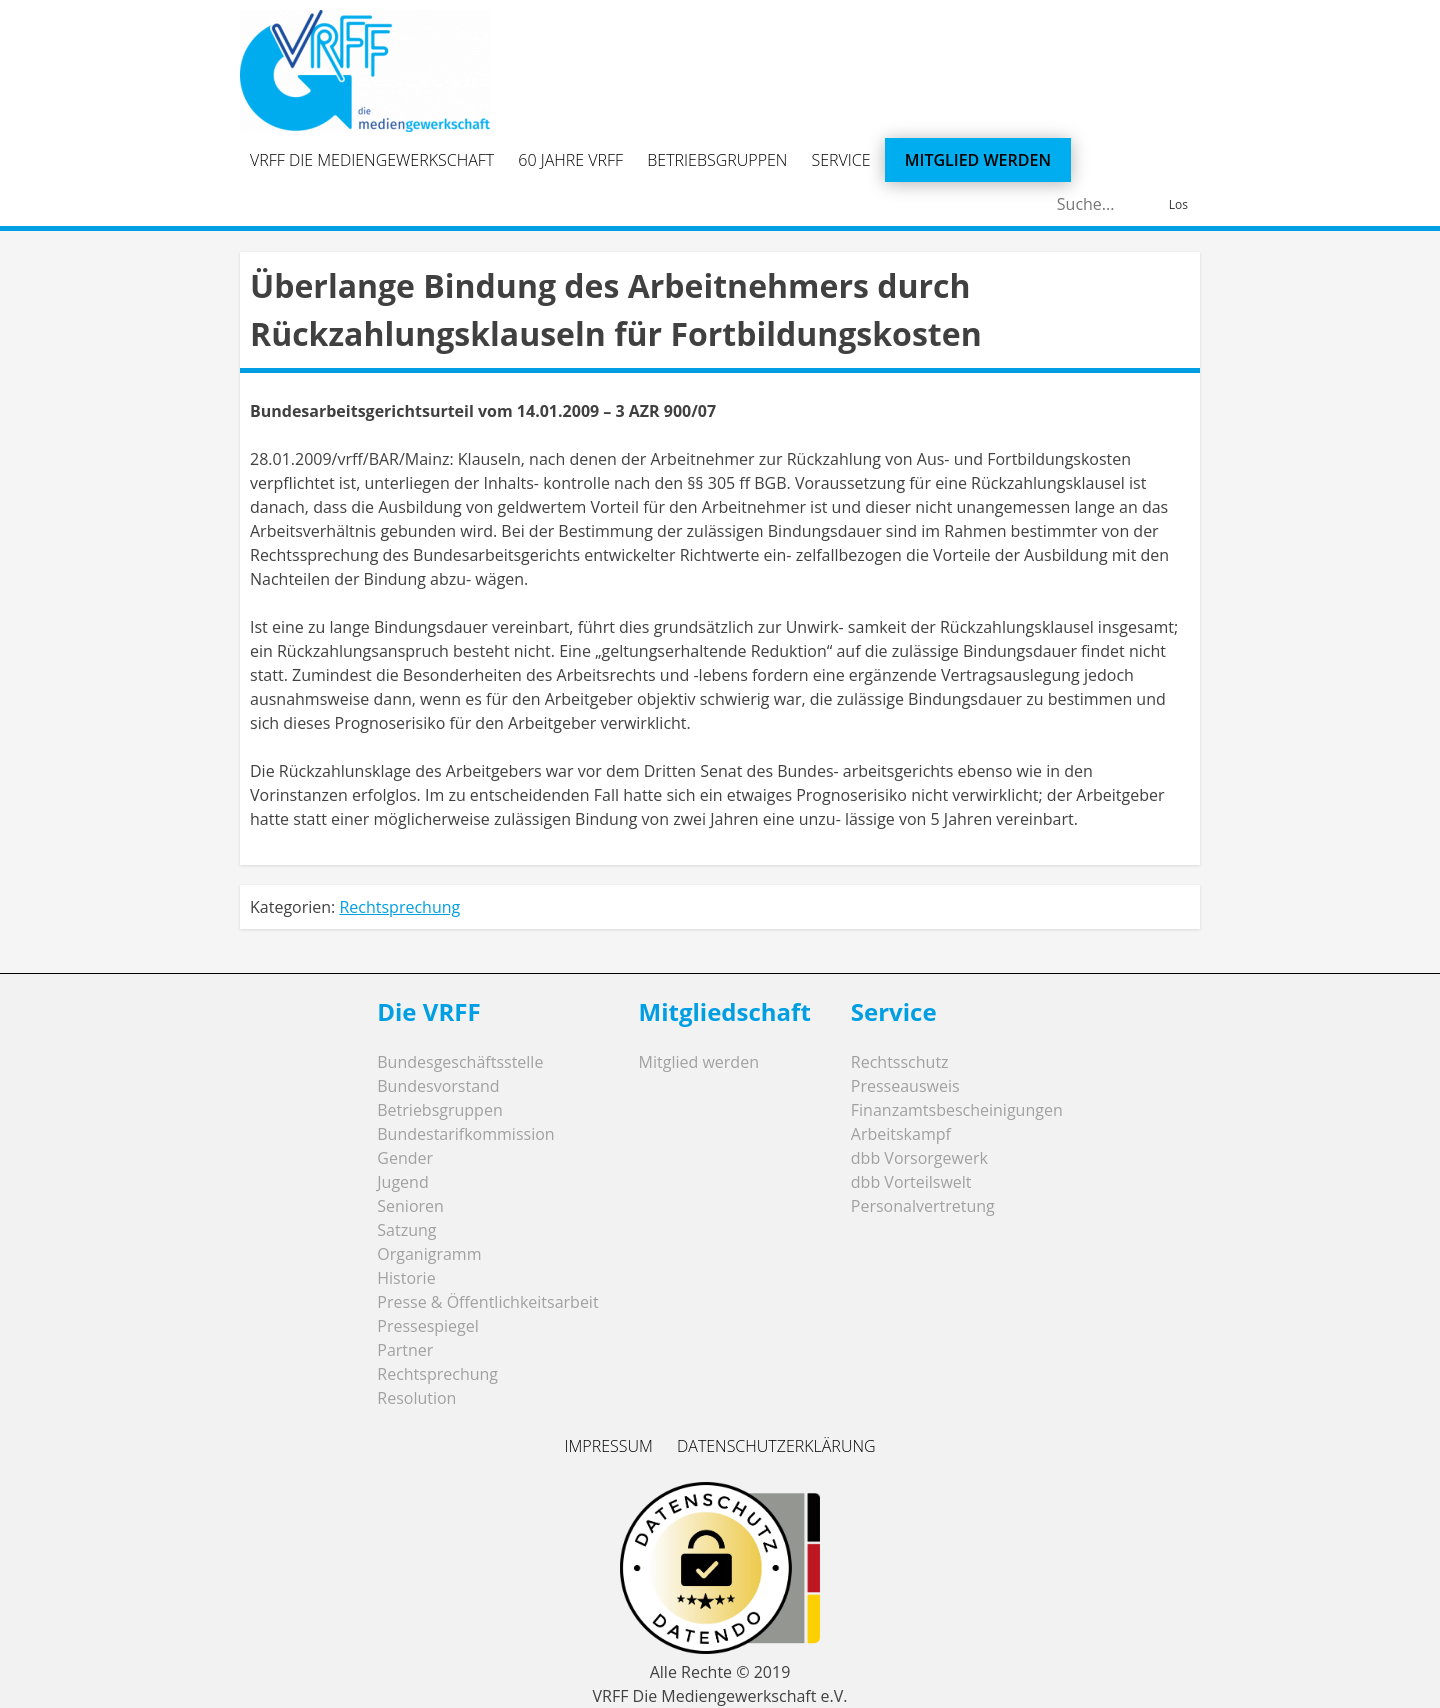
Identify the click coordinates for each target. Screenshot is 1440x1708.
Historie (406, 1278)
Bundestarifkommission (465, 1134)
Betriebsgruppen (717, 160)
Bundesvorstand (438, 1086)
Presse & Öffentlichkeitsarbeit (487, 1302)
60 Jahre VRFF (570, 160)
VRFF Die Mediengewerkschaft (372, 160)
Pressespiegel (428, 1326)
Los (1178, 204)
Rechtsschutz (900, 1062)
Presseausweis (905, 1086)
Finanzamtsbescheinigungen (957, 1110)
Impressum (608, 1446)
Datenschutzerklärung (776, 1446)
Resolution (416, 1398)
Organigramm (429, 1254)
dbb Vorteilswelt (911, 1182)
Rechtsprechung (399, 907)
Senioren (410, 1206)
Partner (405, 1350)
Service (841, 160)
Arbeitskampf (901, 1134)
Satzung (406, 1230)
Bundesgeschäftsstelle (460, 1062)
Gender (405, 1158)
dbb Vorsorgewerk (919, 1158)
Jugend (402, 1182)
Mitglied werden (978, 160)
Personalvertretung (923, 1206)
